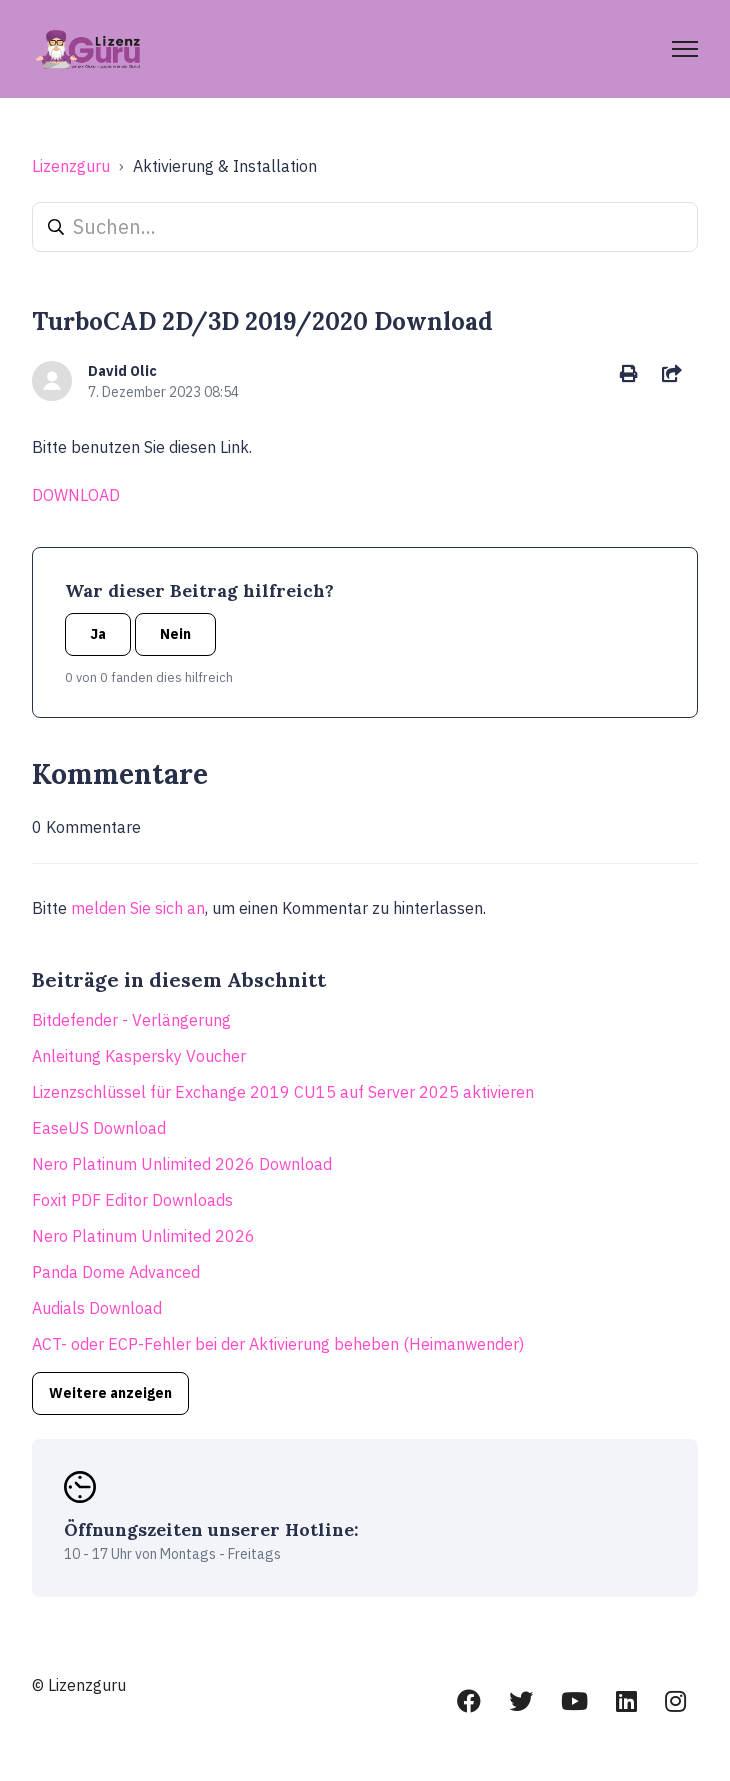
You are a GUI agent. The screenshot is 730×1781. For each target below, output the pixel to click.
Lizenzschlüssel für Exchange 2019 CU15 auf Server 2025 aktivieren (283, 1092)
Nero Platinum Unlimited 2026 (143, 1236)
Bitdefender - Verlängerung (131, 1020)
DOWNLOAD (76, 495)
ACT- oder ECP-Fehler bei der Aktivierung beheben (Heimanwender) (278, 1344)
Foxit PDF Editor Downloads (132, 1200)
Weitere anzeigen (110, 1393)
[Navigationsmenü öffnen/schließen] (685, 49)
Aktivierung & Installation (225, 166)
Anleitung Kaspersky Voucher (139, 1056)
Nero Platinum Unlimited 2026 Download (182, 1164)
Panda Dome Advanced (116, 1272)
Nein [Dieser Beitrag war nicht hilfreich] (175, 634)
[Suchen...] (365, 227)
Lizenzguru (71, 166)
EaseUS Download (99, 1128)
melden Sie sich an (138, 908)
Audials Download (97, 1308)
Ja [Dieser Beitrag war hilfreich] (98, 634)
